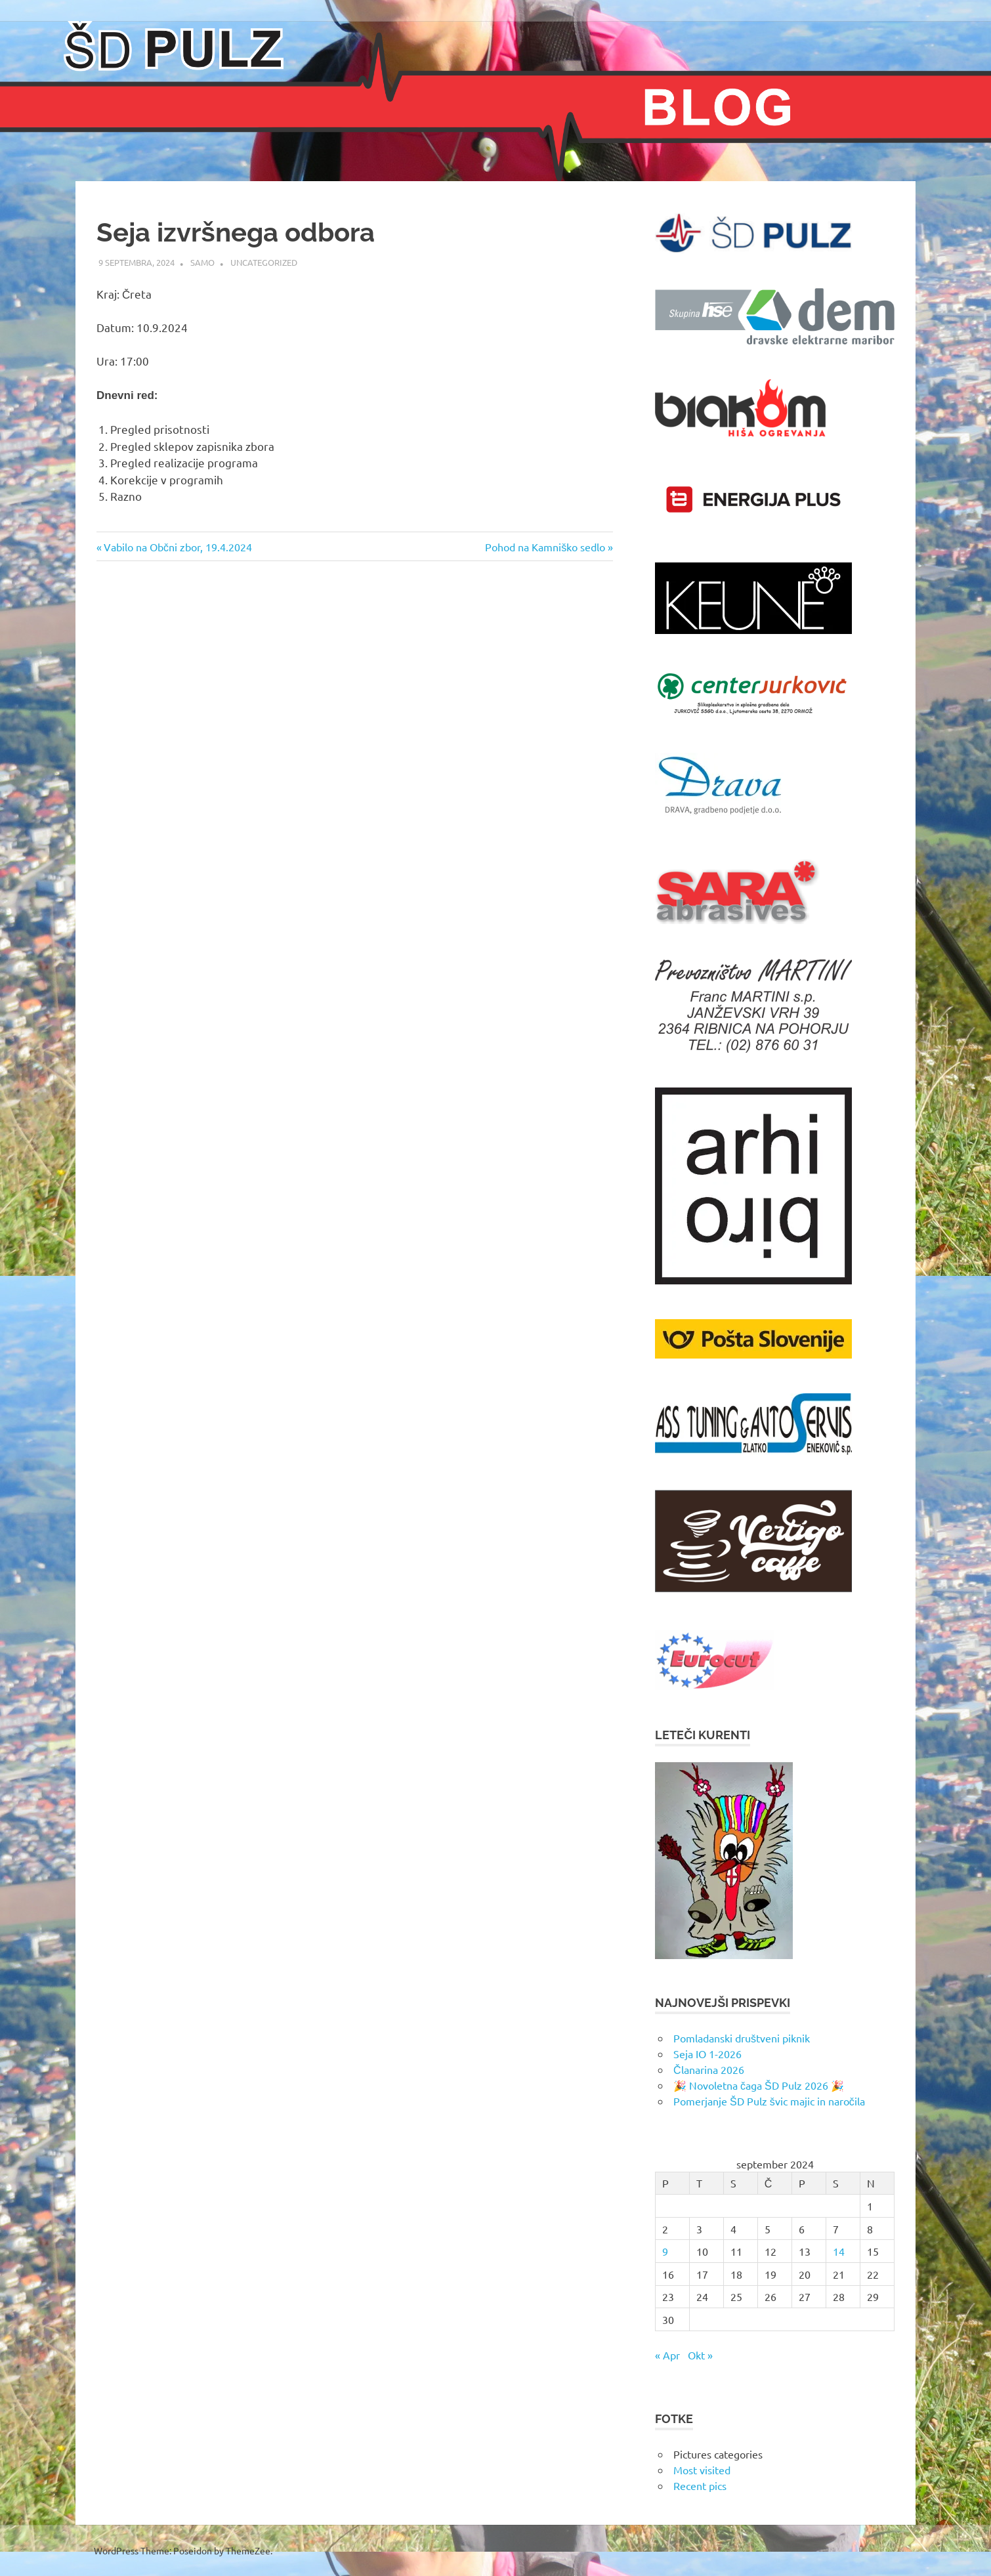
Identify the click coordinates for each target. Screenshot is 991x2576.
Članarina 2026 (708, 2069)
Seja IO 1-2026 (707, 2053)
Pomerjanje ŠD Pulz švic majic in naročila (769, 2100)
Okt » (700, 2354)
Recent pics (700, 2485)
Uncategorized (263, 262)
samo (202, 262)
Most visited (701, 2469)
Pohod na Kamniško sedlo (545, 546)
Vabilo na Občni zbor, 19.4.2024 (177, 546)
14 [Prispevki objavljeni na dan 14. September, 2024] (839, 2251)
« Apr (667, 2354)
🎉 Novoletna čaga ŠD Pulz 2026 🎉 (758, 2085)
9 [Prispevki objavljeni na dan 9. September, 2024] (665, 2251)
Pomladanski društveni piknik (741, 2037)
